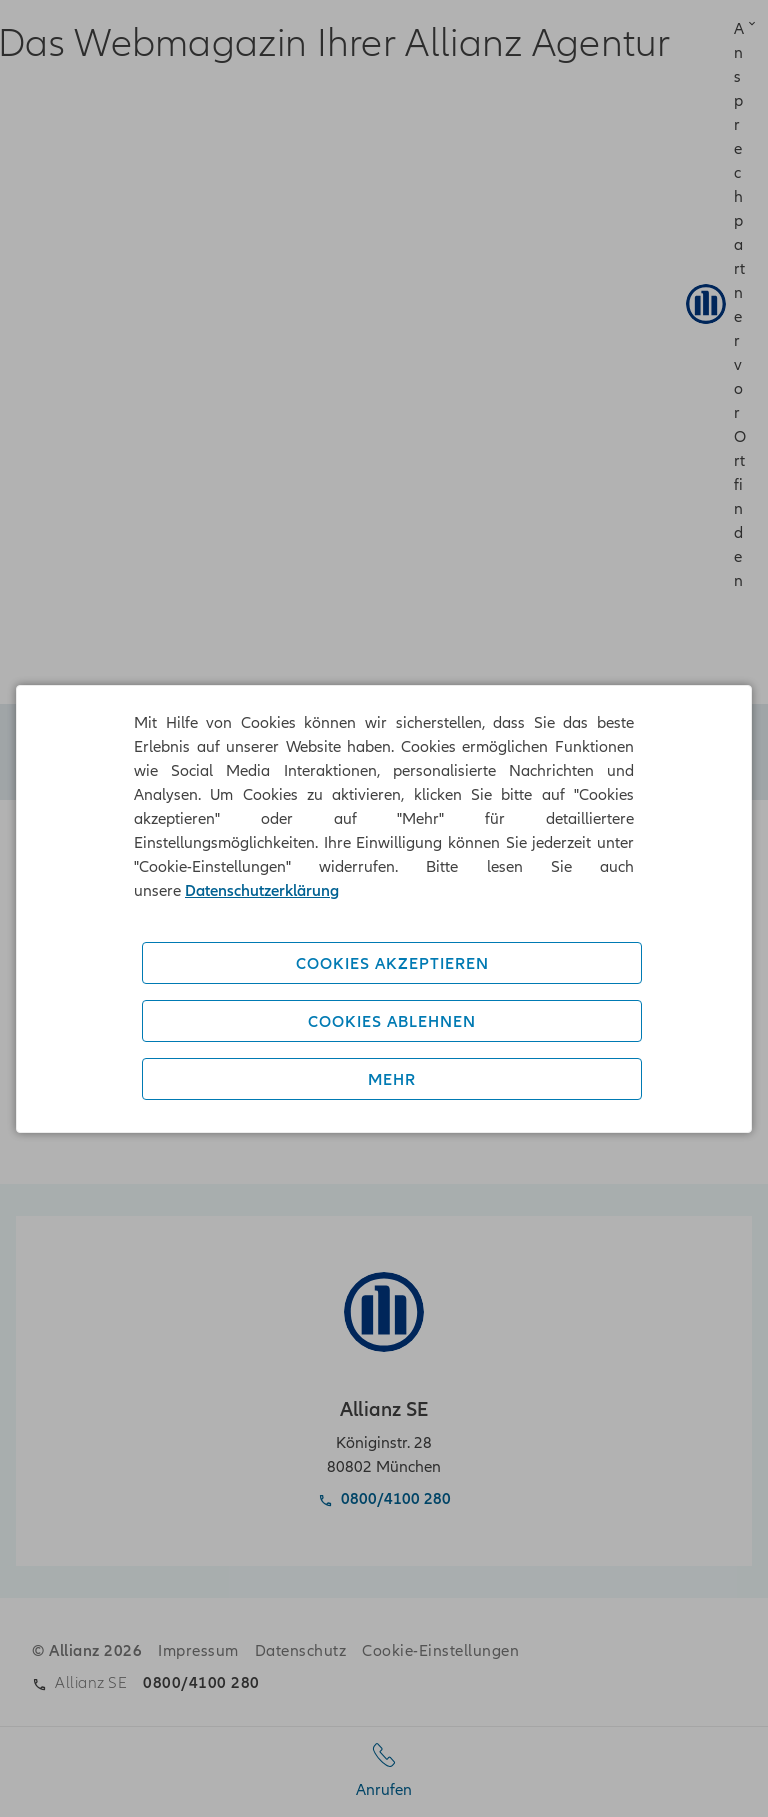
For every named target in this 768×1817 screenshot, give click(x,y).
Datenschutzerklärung (262, 890)
